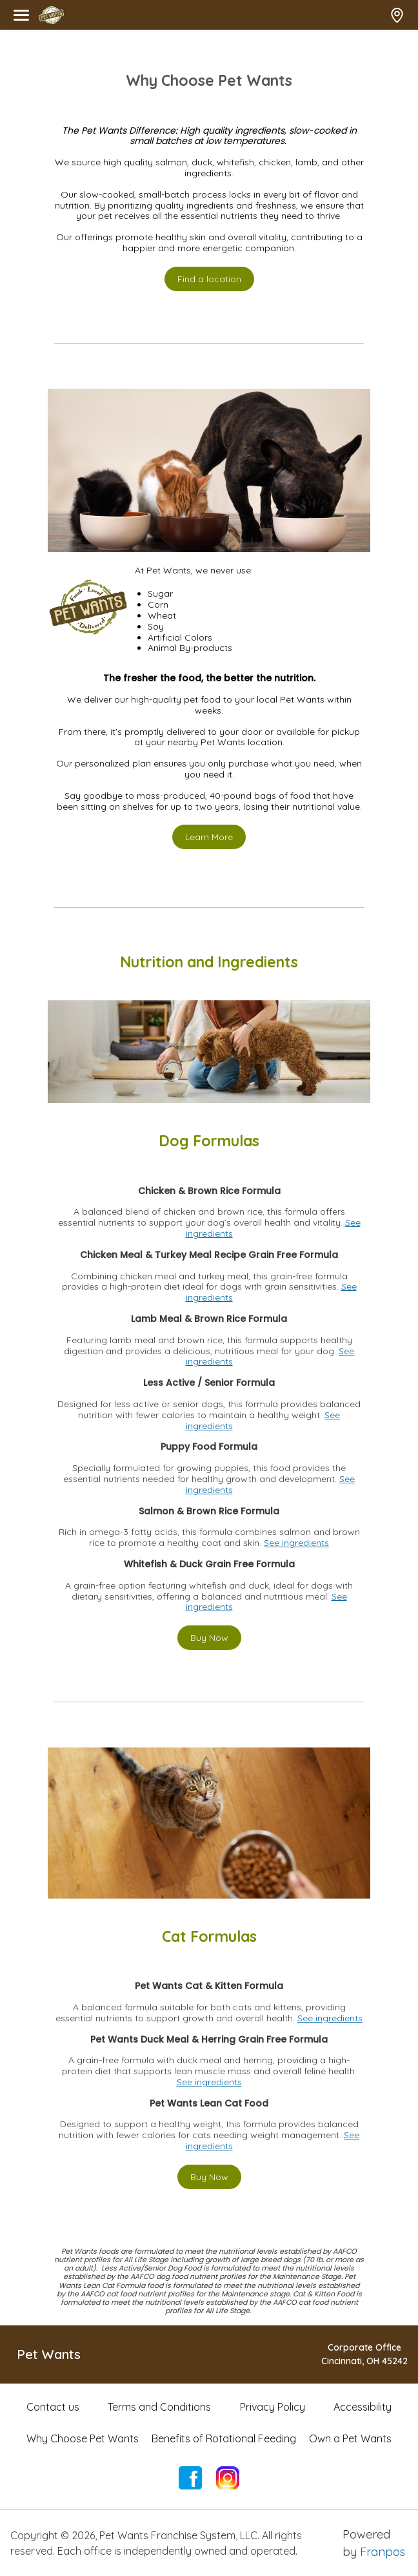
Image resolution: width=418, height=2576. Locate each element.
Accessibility (362, 2406)
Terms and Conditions (159, 2406)
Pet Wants (49, 2354)
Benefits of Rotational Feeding (224, 2438)
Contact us (52, 2406)
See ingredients (296, 1543)
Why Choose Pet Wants (82, 2438)
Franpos (382, 2551)
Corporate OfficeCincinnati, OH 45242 (364, 2354)
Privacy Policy (272, 2406)
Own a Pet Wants (350, 2438)
